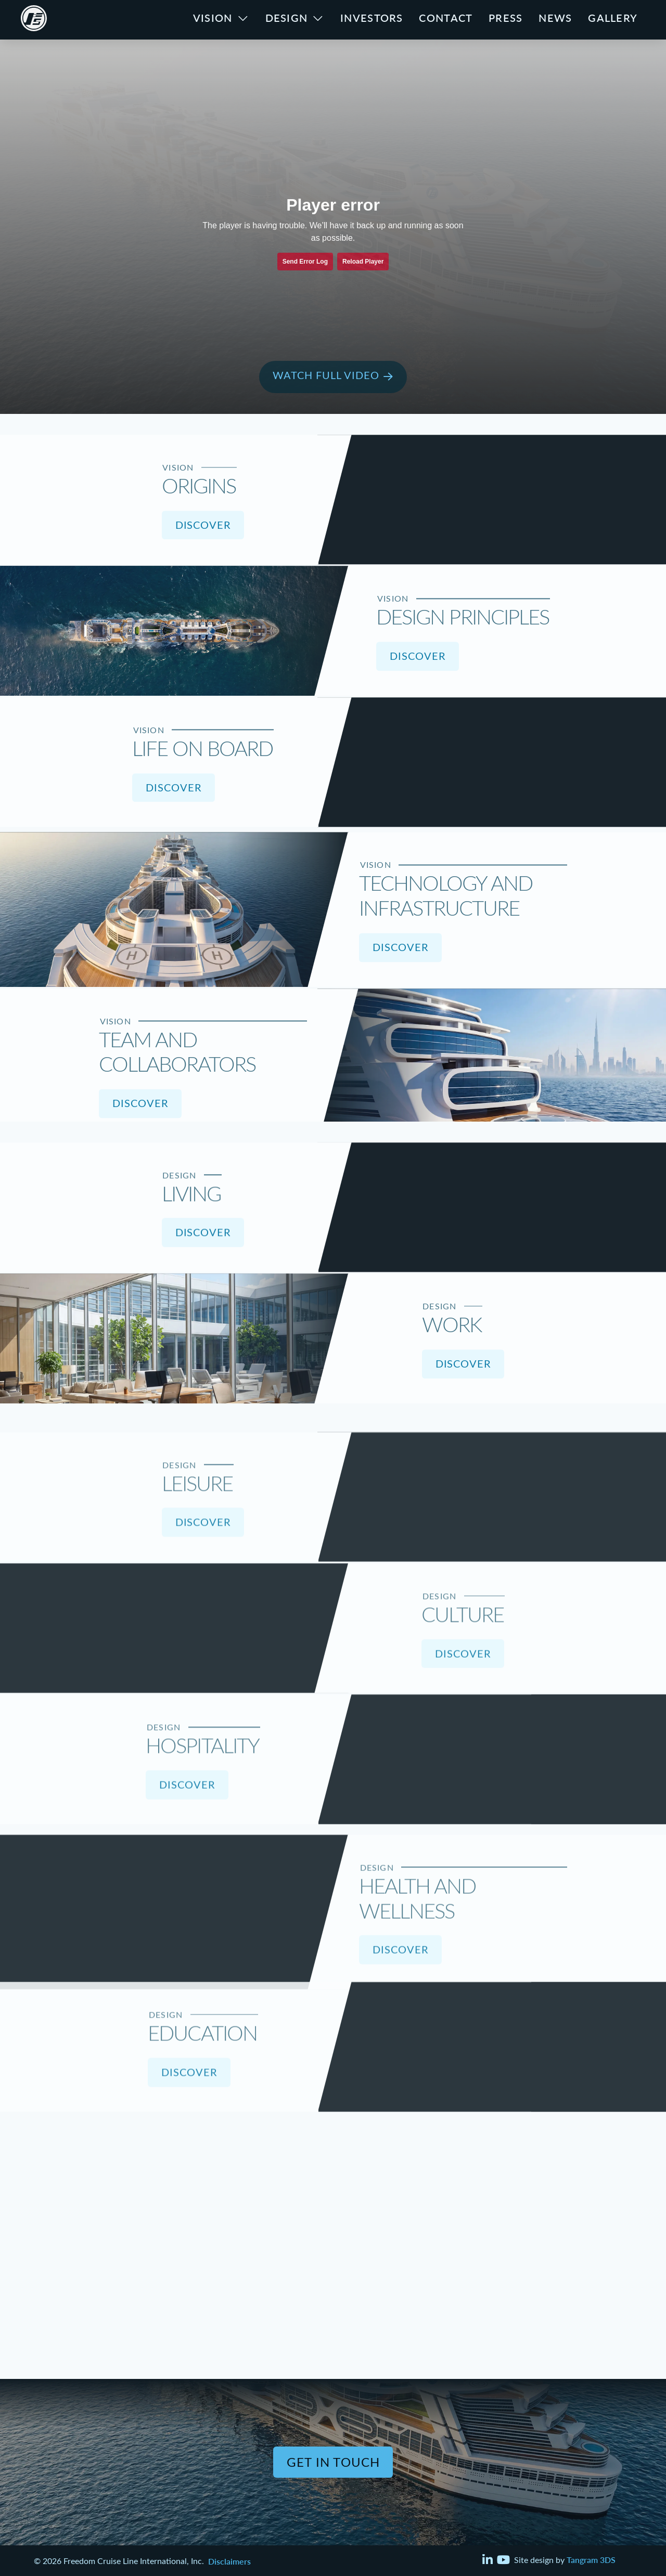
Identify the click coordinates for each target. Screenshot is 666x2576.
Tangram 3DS (591, 2559)
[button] (333, 377)
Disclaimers (229, 2561)
